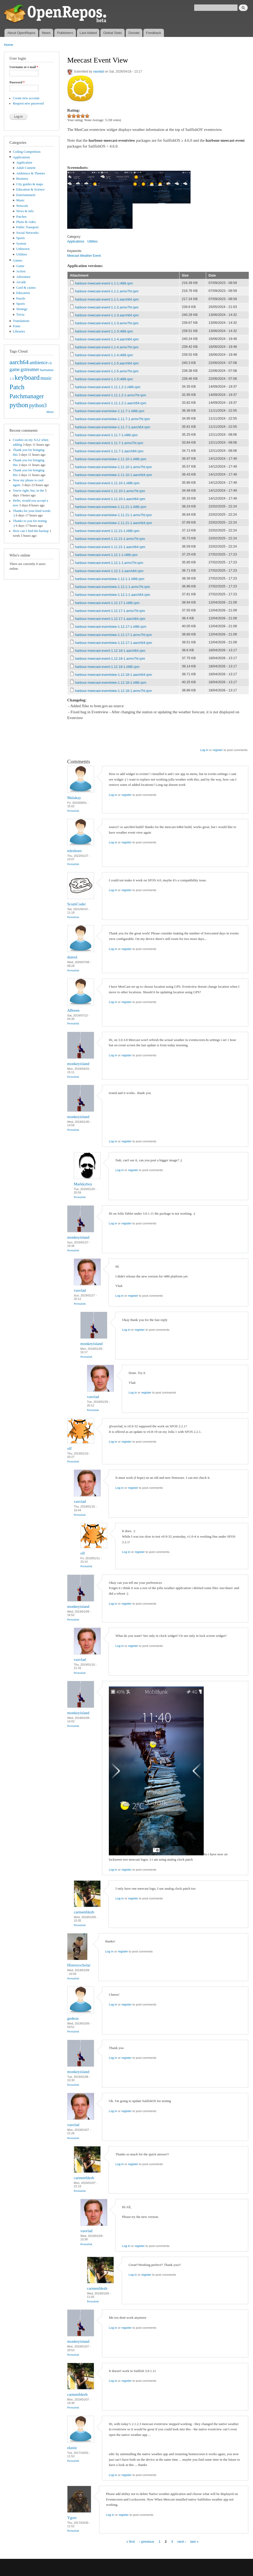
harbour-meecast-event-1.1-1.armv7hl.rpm (107, 291)
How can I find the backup (31, 531)
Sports (20, 238)
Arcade (21, 282)
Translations (21, 321)
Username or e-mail (23, 67)
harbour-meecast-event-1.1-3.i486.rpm (104, 331)
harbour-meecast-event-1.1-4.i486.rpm (104, 355)
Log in (204, 750)
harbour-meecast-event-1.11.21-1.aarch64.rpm (110, 547)
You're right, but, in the (28, 490)
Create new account (26, 98)
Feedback (153, 33)
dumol (72, 957)
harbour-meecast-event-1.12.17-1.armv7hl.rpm (110, 611)
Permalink (73, 810)
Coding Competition (27, 152)
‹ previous (146, 2541)
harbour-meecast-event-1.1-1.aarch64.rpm (107, 299)
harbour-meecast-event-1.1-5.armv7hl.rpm (107, 371)
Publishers (65, 33)
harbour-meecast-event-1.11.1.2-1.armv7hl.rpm (110, 395)
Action (21, 271)
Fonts (16, 326)
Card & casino (26, 287)
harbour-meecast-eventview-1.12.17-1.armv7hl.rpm (113, 635)
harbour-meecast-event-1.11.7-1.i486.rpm (106, 435)
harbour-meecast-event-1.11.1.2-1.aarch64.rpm (110, 403)
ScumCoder (76, 904)
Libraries (19, 331)
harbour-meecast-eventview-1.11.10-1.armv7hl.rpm (113, 467)
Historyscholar (78, 1965)
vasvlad (98, 71)
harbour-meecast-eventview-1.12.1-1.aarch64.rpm (112, 595)
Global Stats (112, 33)
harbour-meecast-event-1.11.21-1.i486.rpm (107, 531)
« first (130, 2541)
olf (69, 1448)
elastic (72, 2448)
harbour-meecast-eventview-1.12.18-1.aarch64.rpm (113, 675)
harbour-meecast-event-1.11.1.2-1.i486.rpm (107, 387)
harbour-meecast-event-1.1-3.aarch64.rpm (107, 315)
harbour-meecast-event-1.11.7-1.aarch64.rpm (109, 451)
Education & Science (30, 189)
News (46, 33)
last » (194, 2541)
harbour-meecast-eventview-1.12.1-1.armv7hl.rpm (112, 587)
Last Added (88, 33)
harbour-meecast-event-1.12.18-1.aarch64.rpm (110, 651)
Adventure (23, 277)
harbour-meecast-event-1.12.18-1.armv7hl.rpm (110, 658)
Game (20, 266)
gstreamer (30, 369)
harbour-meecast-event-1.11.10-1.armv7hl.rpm (110, 491)
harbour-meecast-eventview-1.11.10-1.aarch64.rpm (113, 475)
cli (50, 363)
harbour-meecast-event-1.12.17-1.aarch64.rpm (110, 619)
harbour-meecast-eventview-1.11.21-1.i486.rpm (110, 507)
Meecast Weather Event (84, 256)
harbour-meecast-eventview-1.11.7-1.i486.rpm (109, 411)
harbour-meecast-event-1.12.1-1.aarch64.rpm (109, 571)
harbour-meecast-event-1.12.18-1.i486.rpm (107, 667)
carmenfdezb (84, 1912)
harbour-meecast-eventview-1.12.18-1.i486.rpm (110, 683)
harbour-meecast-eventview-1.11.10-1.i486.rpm (110, 459)
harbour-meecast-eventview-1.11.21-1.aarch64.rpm (113, 523)
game (14, 369)
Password (17, 82)
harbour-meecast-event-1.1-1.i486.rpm (104, 283)
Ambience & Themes (30, 173)
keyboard (27, 377)
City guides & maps (29, 184)
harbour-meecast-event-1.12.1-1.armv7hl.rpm (109, 563)
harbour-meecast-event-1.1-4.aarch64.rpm (107, 339)
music (46, 378)
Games (17, 260)
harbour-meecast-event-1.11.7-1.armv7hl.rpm (109, 443)
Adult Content (26, 168)
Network (22, 206)
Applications (21, 157)
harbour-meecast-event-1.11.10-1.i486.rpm (107, 483)
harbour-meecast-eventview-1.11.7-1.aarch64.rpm (112, 427)
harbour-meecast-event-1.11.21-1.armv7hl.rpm (110, 539)
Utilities (21, 254)
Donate (133, 33)
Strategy (22, 309)
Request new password (28, 103)
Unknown (23, 249)
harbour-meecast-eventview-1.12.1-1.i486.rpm (109, 579)
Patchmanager (26, 396)
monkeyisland (78, 1064)
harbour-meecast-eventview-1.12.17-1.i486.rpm (110, 627)
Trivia (20, 314)
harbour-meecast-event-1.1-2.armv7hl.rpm (107, 307)
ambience (39, 362)
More (50, 412)
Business (22, 178)
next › (181, 2541)
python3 (38, 405)
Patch (17, 387)
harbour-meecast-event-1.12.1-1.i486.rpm (106, 555)
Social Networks (27, 233)
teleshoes (74, 851)
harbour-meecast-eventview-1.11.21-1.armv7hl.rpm (113, 515)
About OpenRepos (21, 33)
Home (8, 45)
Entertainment (25, 195)
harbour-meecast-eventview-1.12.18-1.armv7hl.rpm (113, 691)
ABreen (73, 1010)
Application (24, 162)
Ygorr (72, 2518)
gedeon (73, 2018)
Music (20, 200)
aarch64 (19, 362)
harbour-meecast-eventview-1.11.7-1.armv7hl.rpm (112, 419)
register (218, 750)
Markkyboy (83, 1184)
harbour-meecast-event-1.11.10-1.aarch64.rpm (110, 499)
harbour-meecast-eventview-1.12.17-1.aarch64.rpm (113, 643)
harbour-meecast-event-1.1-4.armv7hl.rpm (107, 347)
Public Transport (27, 227)
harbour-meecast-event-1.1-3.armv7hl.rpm (107, 323)
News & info (25, 211)
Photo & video (26, 222)
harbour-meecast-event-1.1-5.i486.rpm (104, 379)
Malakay (74, 798)
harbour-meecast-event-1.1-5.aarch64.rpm (107, 363)
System (21, 243)
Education (23, 293)
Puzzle (20, 298)
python (18, 405)
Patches (21, 216)
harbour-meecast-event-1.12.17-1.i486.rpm (107, 603)
